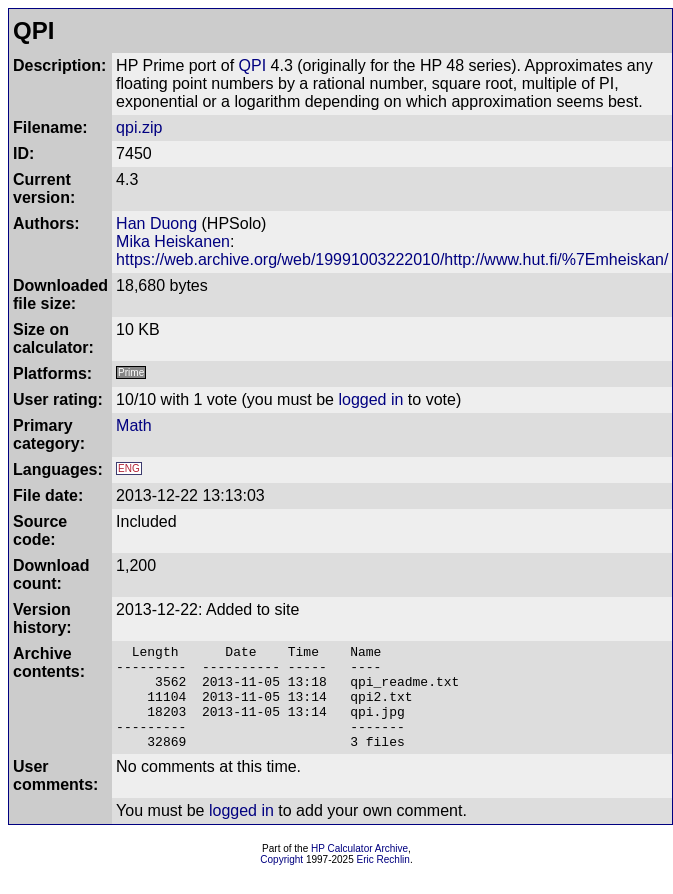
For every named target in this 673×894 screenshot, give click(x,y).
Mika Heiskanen (173, 241)
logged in (370, 399)
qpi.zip (139, 127)
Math (134, 425)
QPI (253, 65)
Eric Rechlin (383, 880)
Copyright (281, 880)
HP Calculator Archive (359, 869)
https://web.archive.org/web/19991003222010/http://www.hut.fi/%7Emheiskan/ (392, 259)
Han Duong (156, 223)
